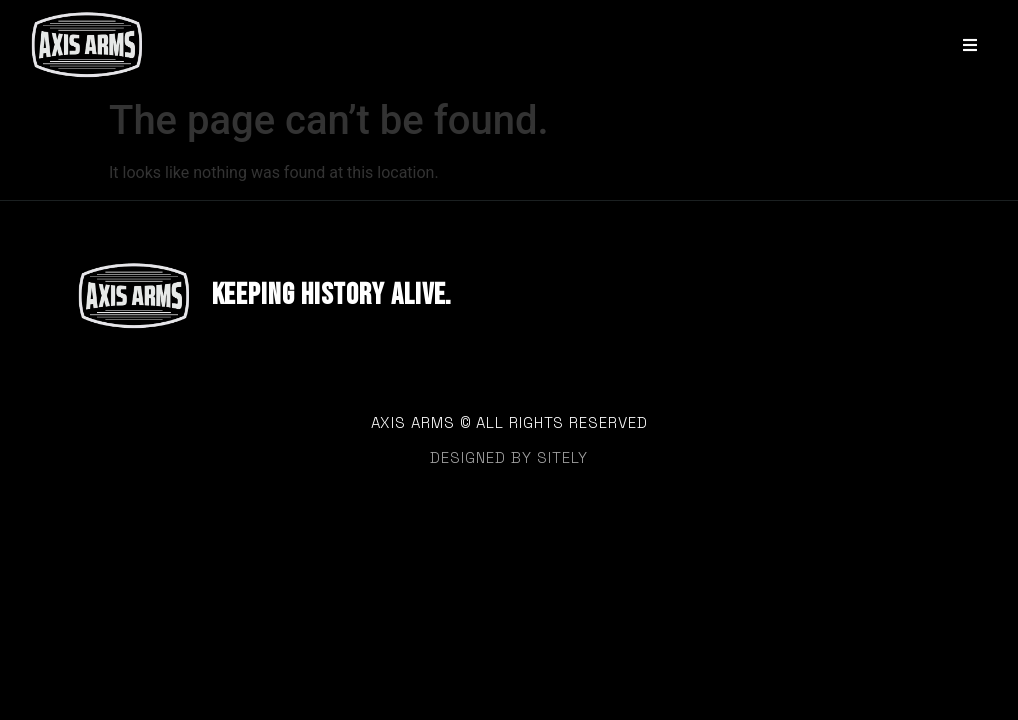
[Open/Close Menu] (970, 44)
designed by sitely (509, 457)
